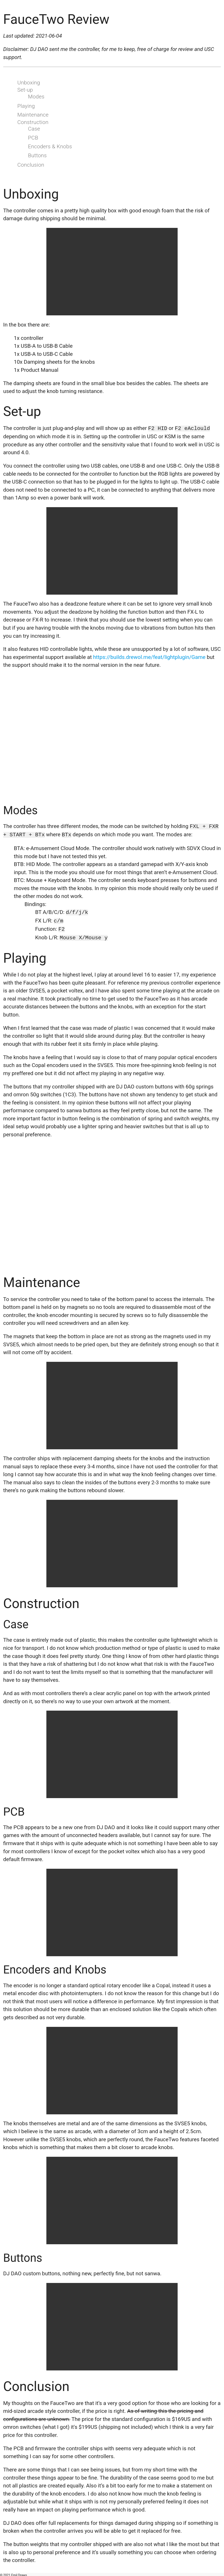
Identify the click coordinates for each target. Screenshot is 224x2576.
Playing (26, 106)
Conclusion (30, 164)
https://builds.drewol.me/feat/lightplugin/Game (149, 657)
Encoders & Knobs (50, 146)
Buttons (37, 155)
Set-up (25, 89)
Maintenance (33, 114)
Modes (36, 96)
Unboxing (28, 82)
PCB (33, 137)
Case (34, 128)
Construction (32, 122)
